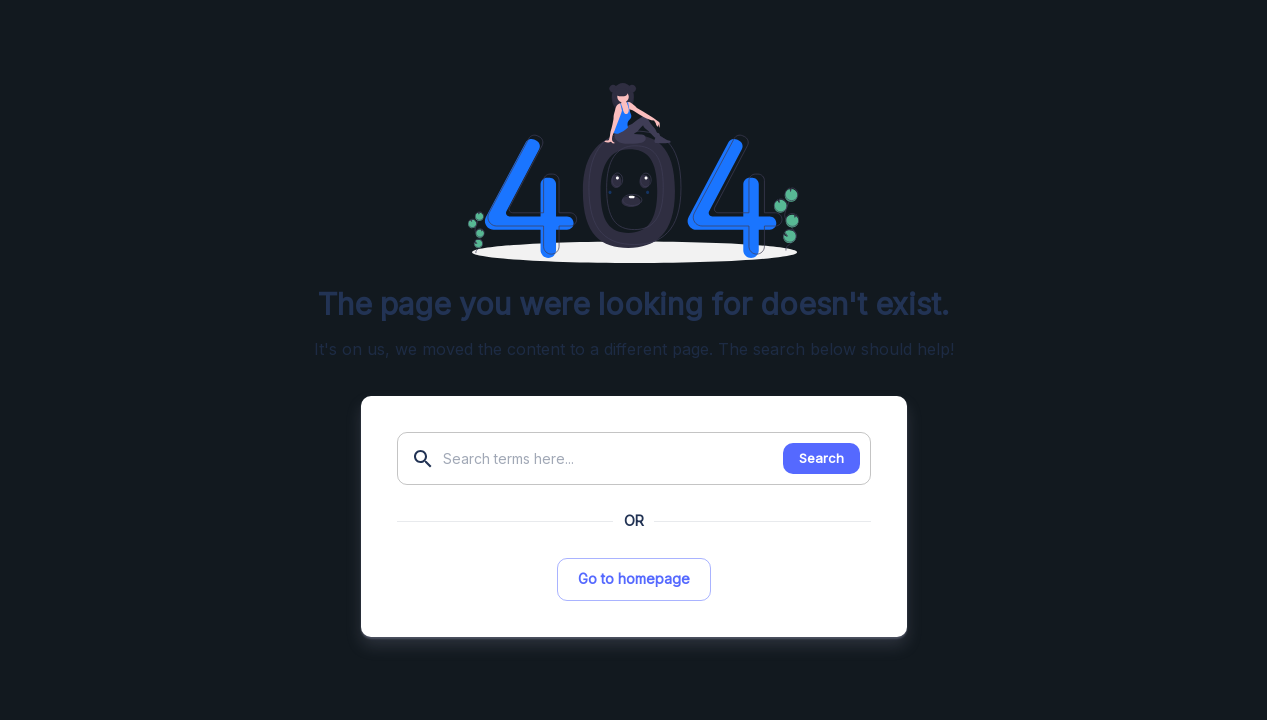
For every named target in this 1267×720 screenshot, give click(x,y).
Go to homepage (634, 578)
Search (821, 458)
